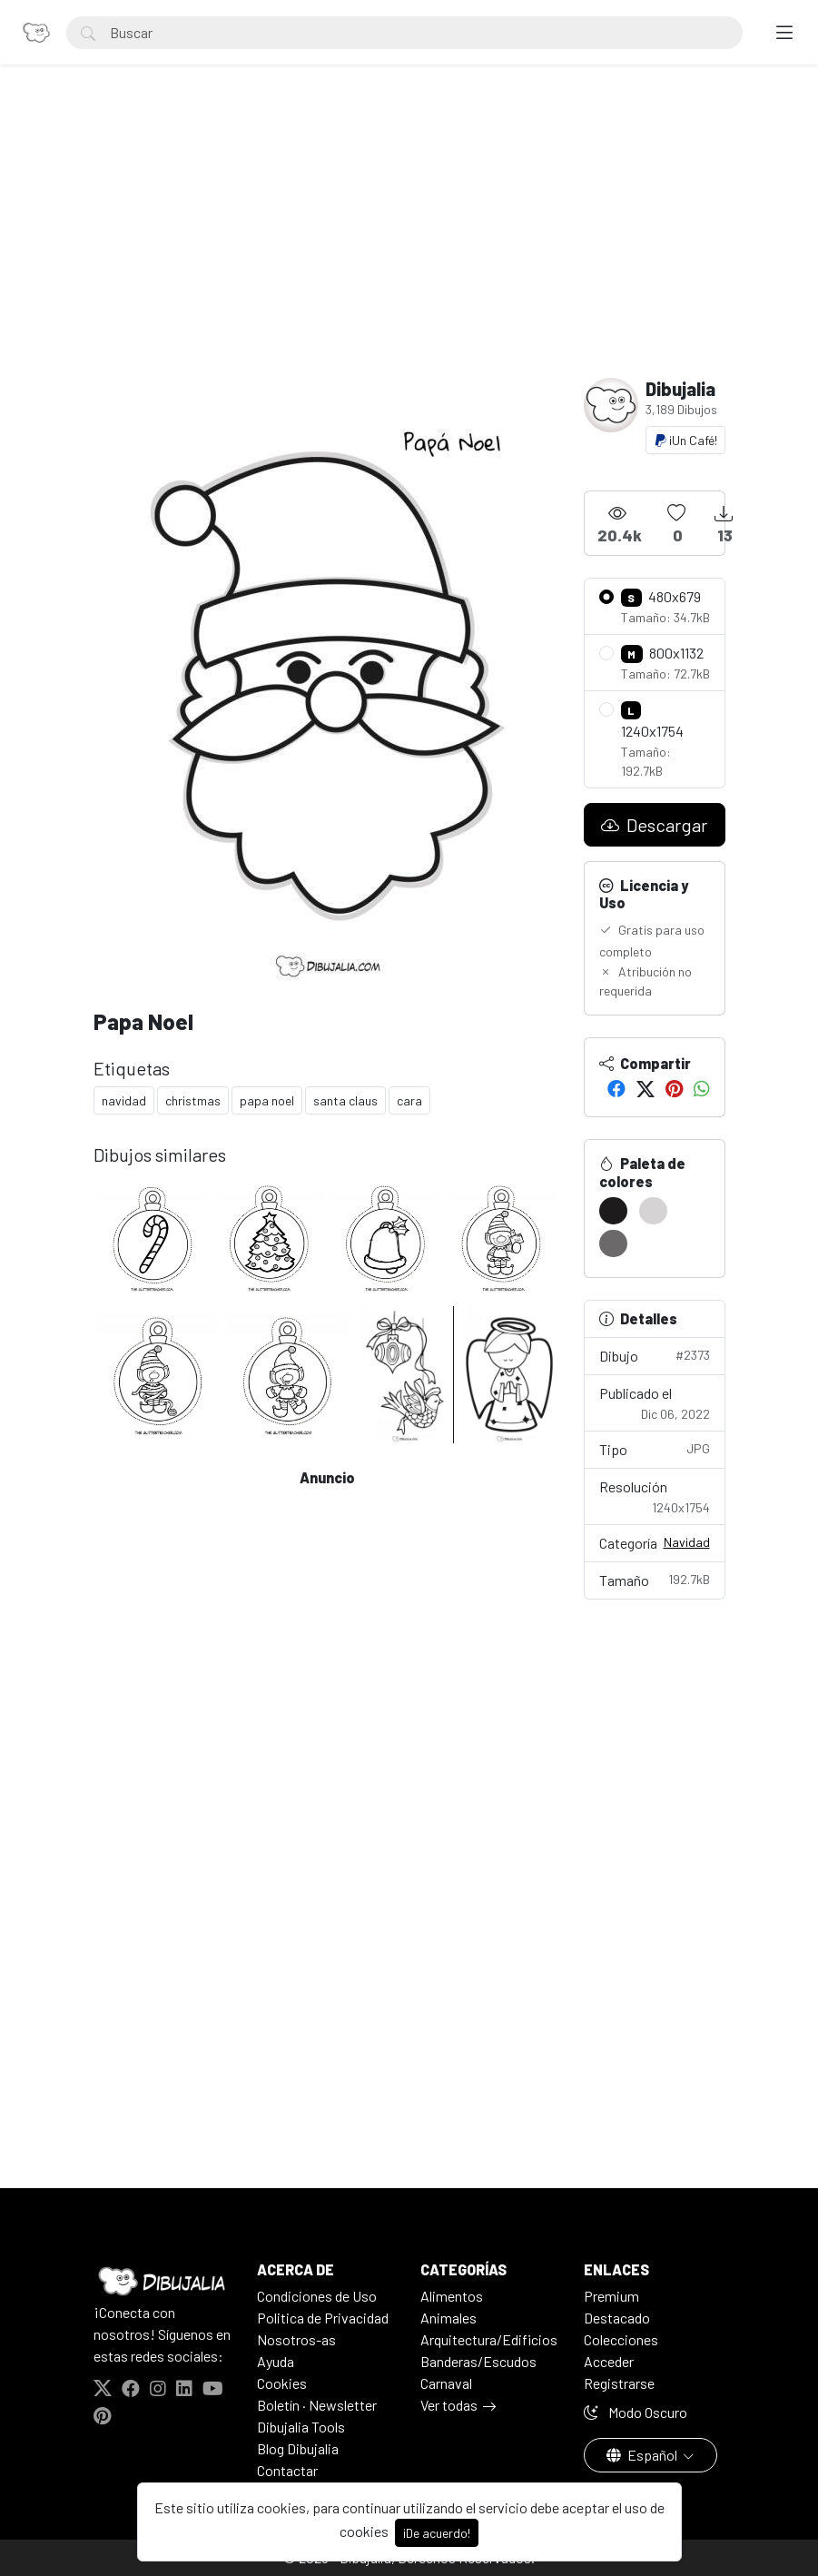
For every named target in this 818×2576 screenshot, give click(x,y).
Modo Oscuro (635, 2412)
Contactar (287, 2470)
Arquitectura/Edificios (488, 2339)
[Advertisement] (409, 241)
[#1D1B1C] (613, 1210)
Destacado (617, 2317)
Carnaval (446, 2383)
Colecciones (621, 2339)
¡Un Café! (685, 440)
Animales (448, 2317)
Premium (611, 2295)
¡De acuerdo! (436, 2533)
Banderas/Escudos (478, 2361)
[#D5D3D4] (653, 1210)
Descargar (654, 825)
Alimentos (451, 2295)
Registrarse (619, 2383)
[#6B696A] (613, 1243)
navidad (124, 1100)
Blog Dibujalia (298, 2448)
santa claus (345, 1100)
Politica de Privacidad (323, 2317)
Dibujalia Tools (301, 2426)
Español (643, 2454)
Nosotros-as (296, 2339)
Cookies (282, 2383)
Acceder (609, 2361)
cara (409, 1100)
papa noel (267, 1100)
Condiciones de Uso (317, 2295)
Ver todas (449, 2404)
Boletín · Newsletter (317, 2404)
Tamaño (654, 1579)
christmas (193, 1100)
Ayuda (275, 2361)
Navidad (687, 1542)
